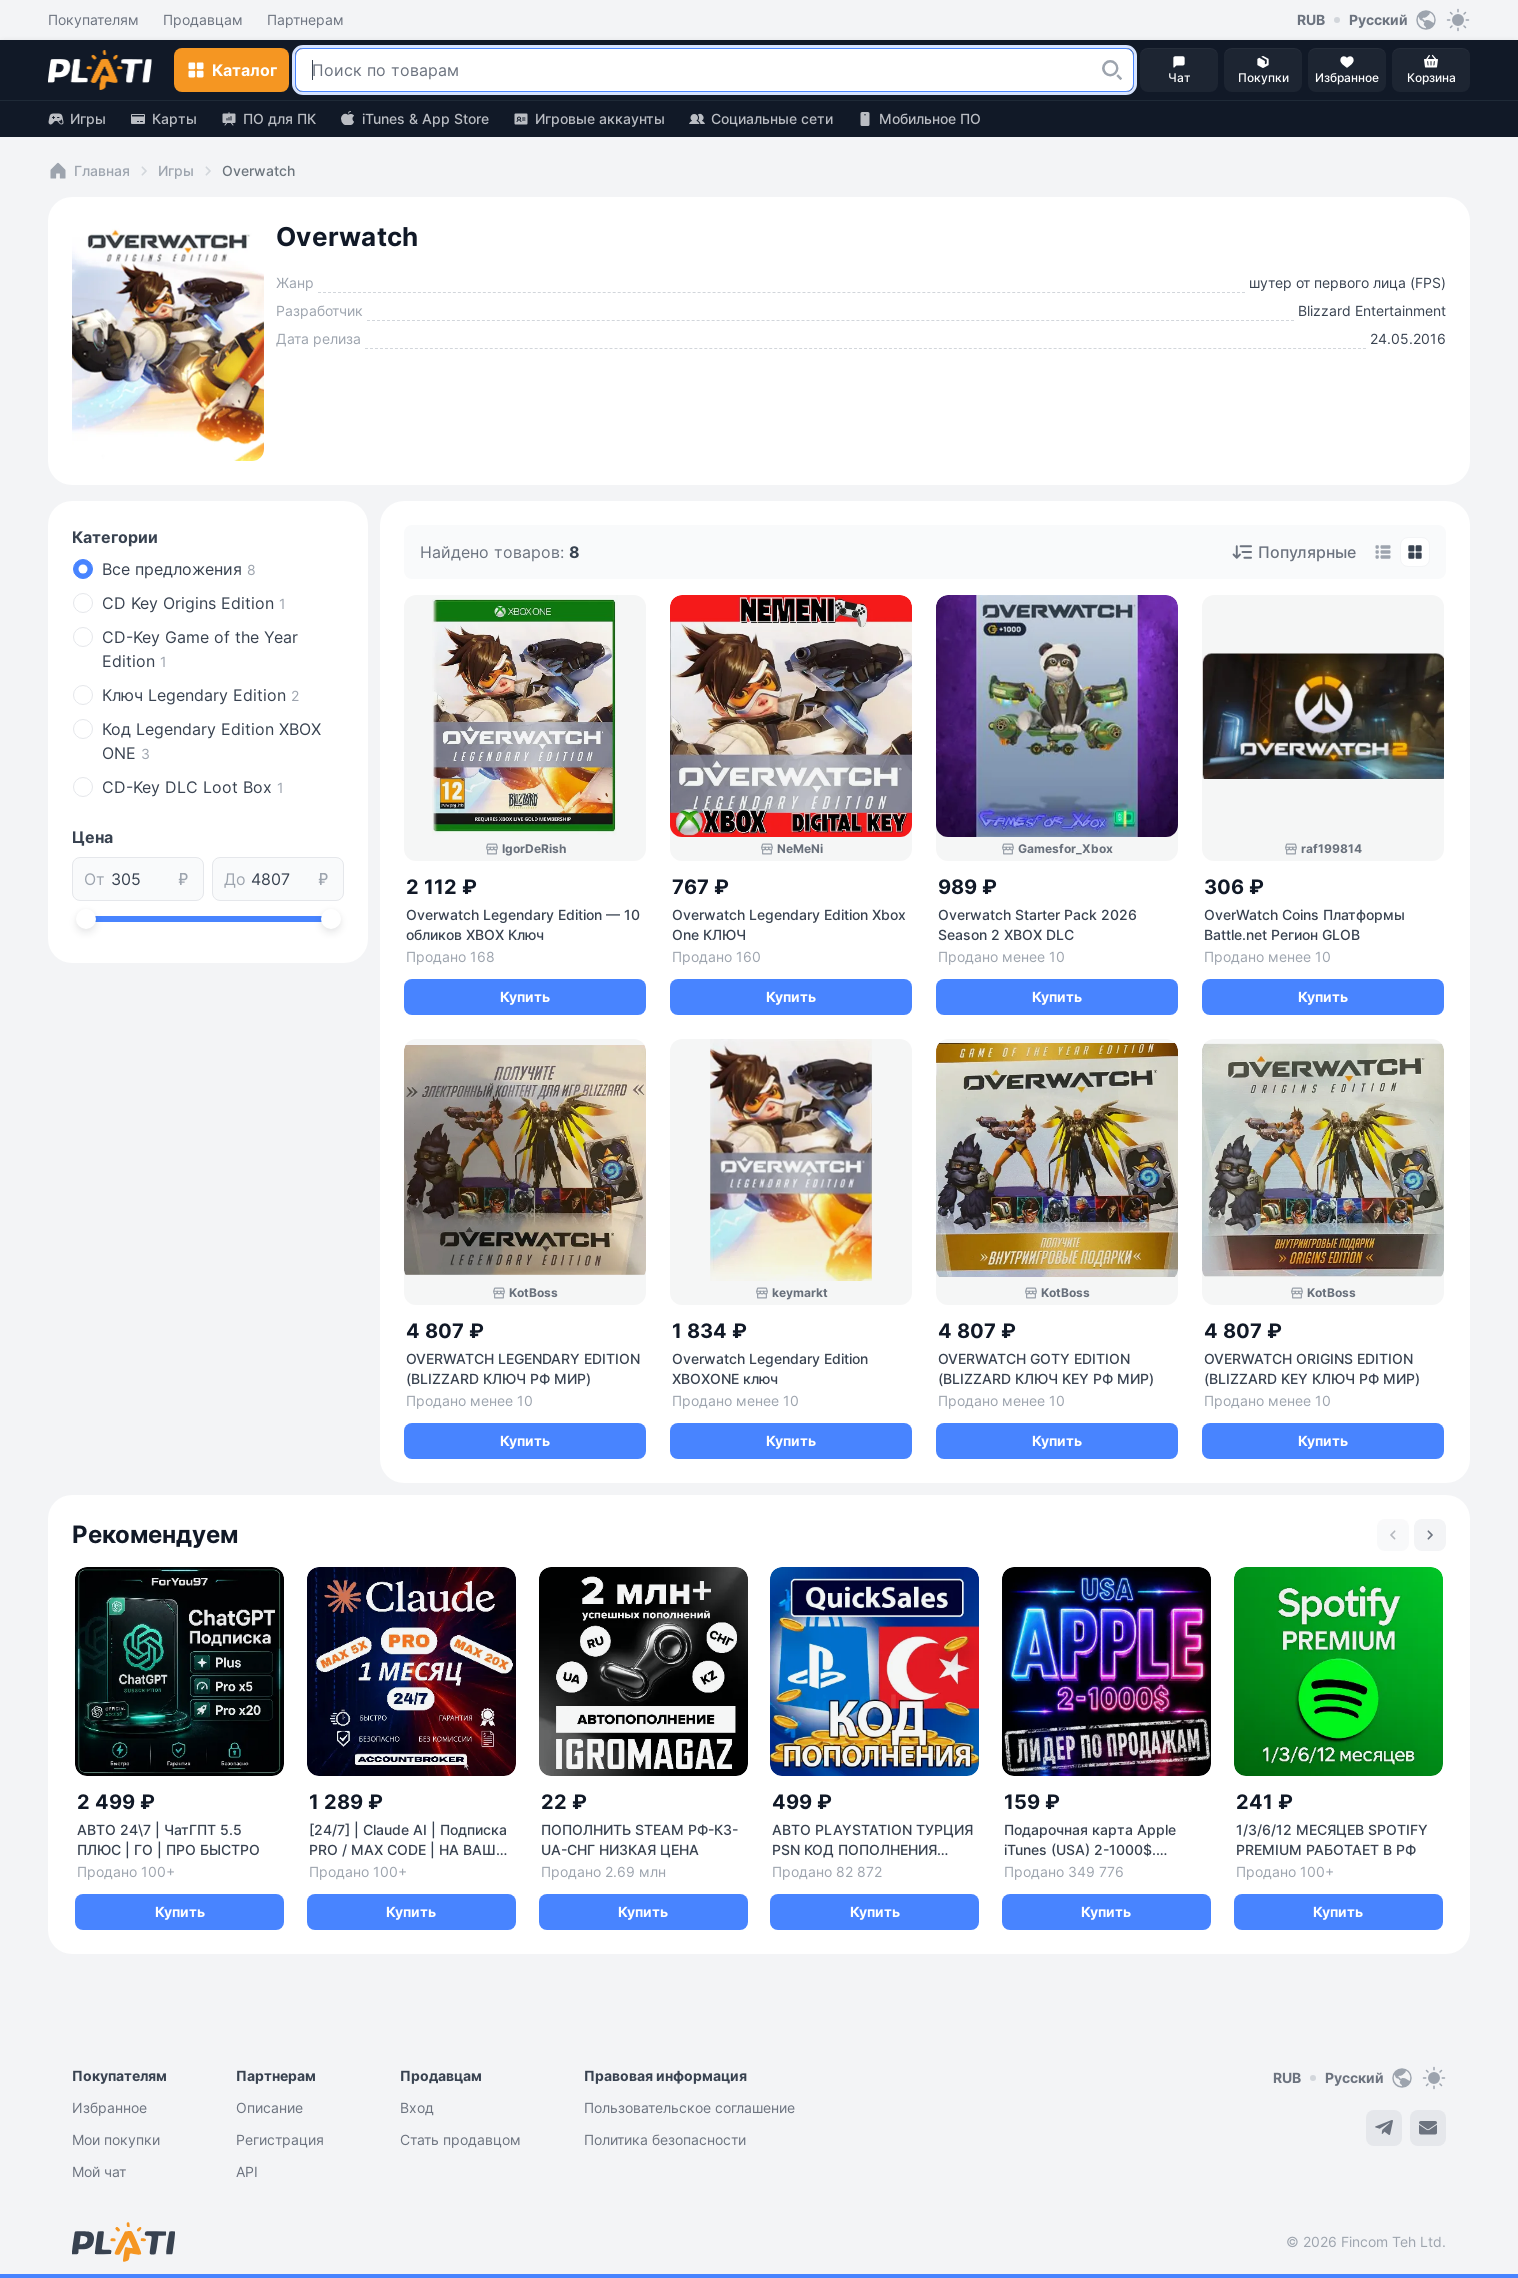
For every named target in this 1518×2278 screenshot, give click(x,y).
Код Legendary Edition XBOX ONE (211, 741)
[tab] (1383, 552)
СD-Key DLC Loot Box (193, 787)
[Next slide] (1430, 1535)
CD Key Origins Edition (194, 603)
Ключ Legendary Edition (200, 695)
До (235, 879)
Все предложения (179, 569)
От (94, 879)
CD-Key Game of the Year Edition (200, 649)
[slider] (86, 919)
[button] (1112, 70)
